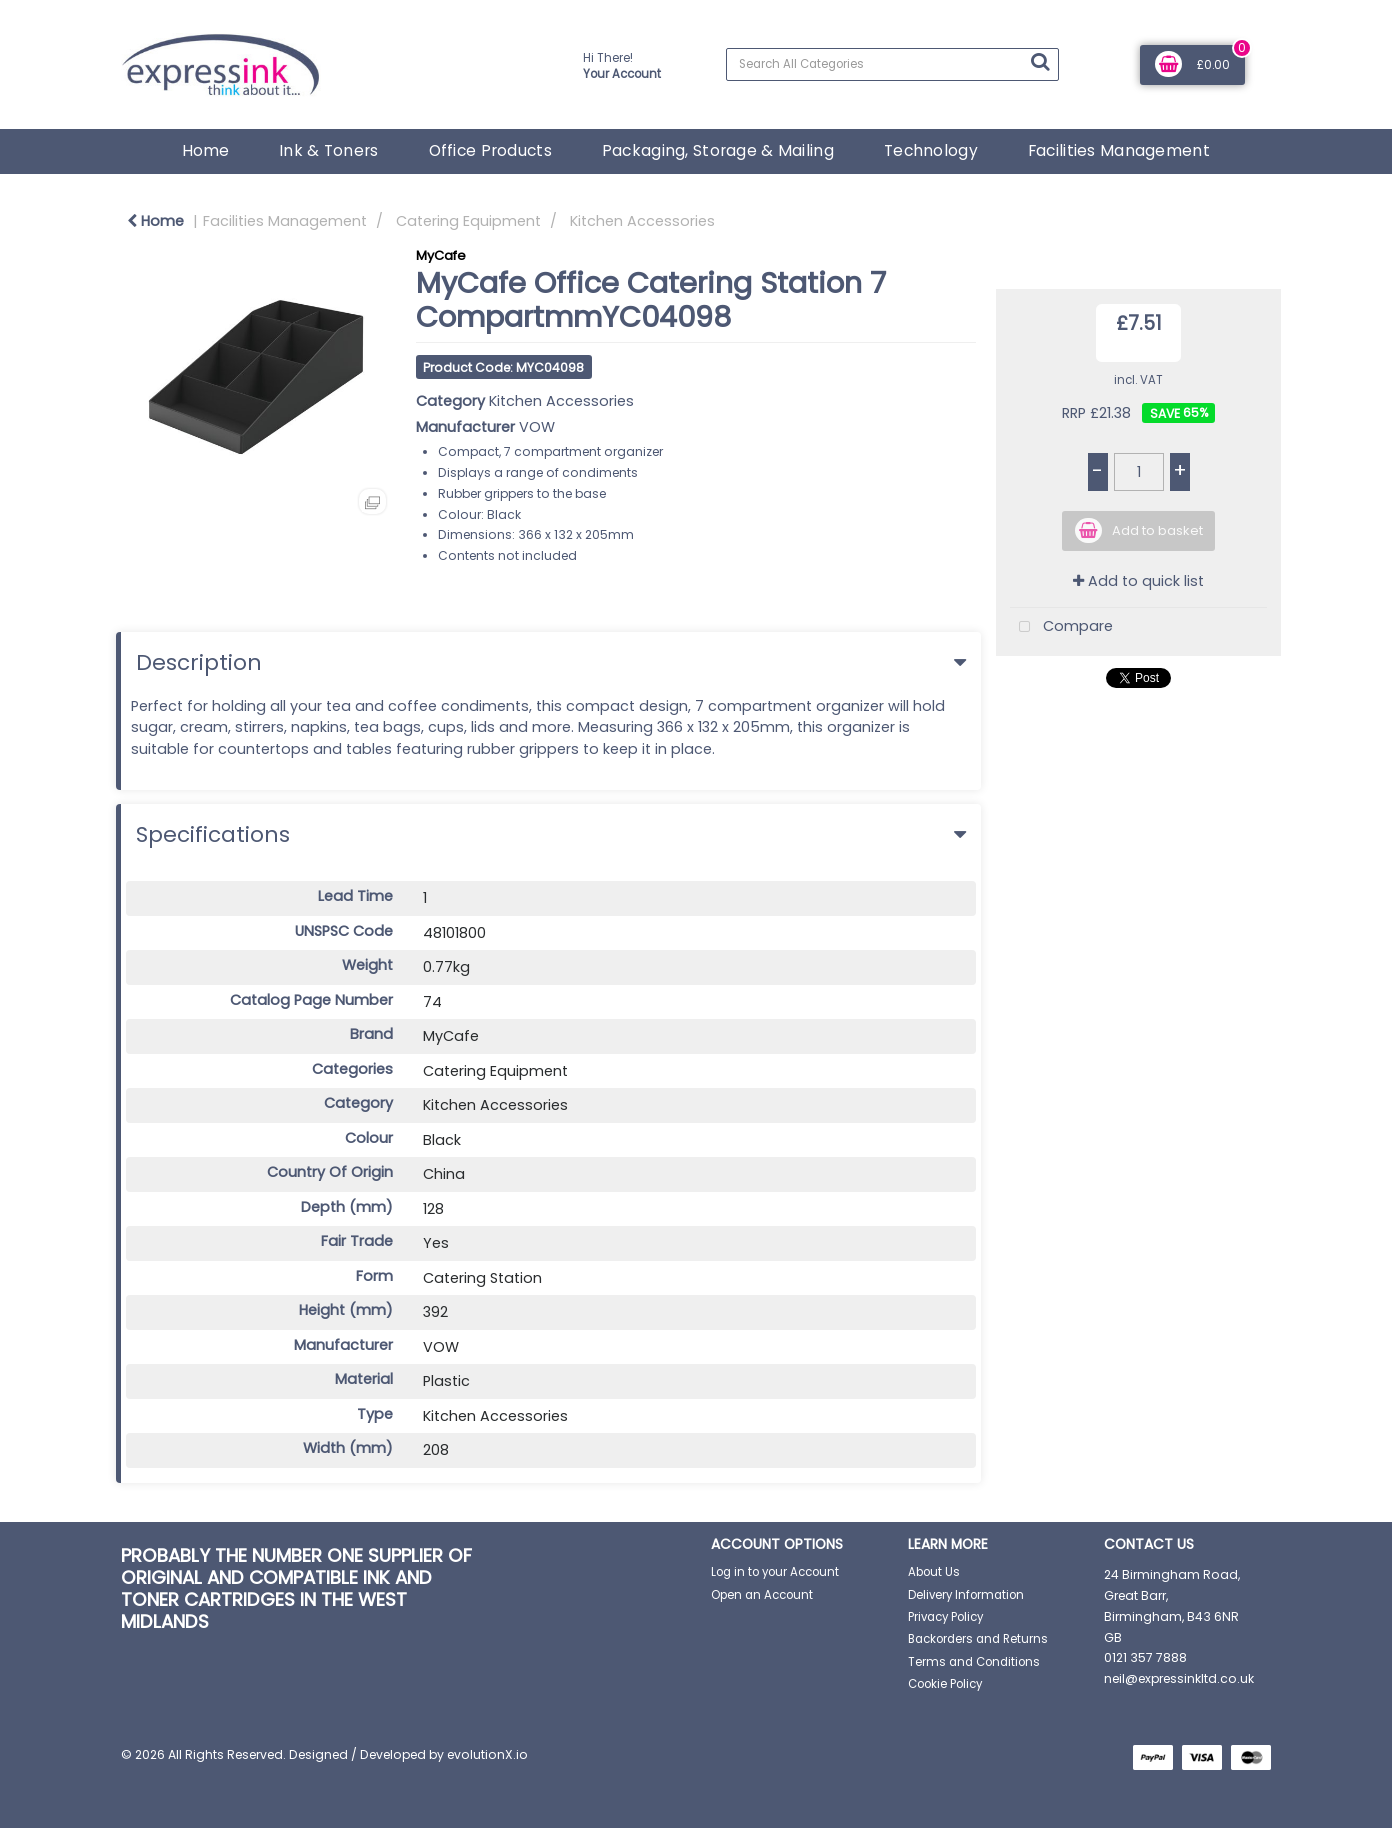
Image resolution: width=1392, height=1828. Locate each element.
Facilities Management (1119, 150)
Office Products (490, 150)
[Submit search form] (1040, 62)
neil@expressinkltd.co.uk (1179, 1678)
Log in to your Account (775, 1572)
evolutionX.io (487, 1754)
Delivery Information (966, 1595)
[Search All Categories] (892, 64)
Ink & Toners (328, 150)
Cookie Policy (945, 1684)
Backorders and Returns (978, 1639)
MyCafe (441, 255)
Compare (1061, 627)
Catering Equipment (468, 221)
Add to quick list (1138, 581)
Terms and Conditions (974, 1662)
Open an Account (762, 1595)
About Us (934, 1572)
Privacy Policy (945, 1617)
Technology (931, 150)
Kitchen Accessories (642, 221)
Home (205, 150)
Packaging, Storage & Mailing (718, 150)
